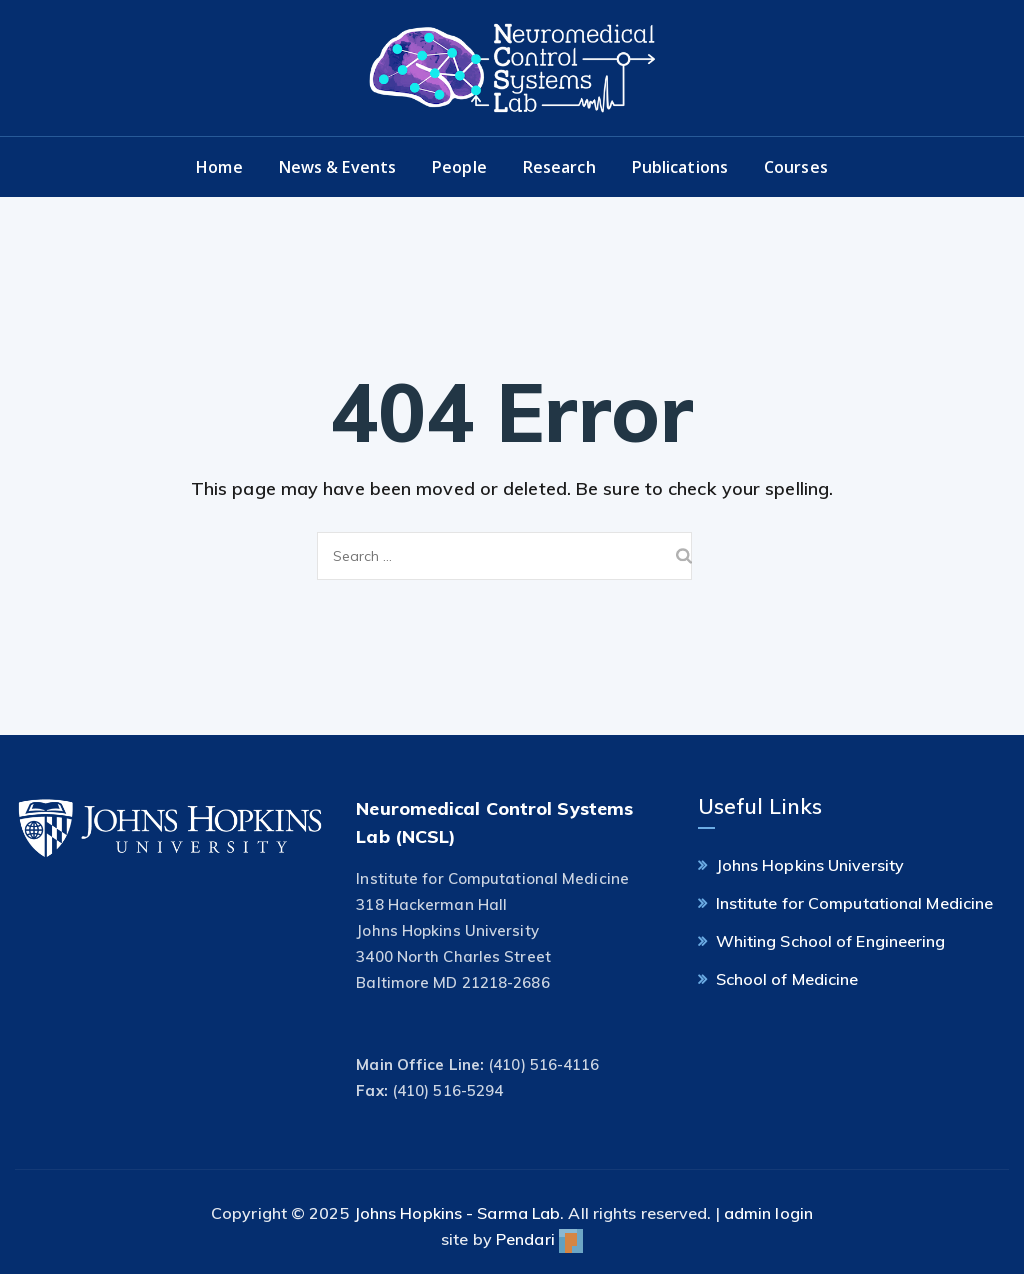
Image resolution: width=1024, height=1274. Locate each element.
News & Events (337, 167)
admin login (768, 1213)
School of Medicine (787, 979)
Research (559, 167)
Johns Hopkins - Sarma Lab (457, 1213)
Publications (680, 167)
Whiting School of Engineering (831, 941)
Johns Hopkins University (810, 865)
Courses (796, 167)
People (459, 167)
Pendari (539, 1239)
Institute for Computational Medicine (855, 903)
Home (219, 167)
